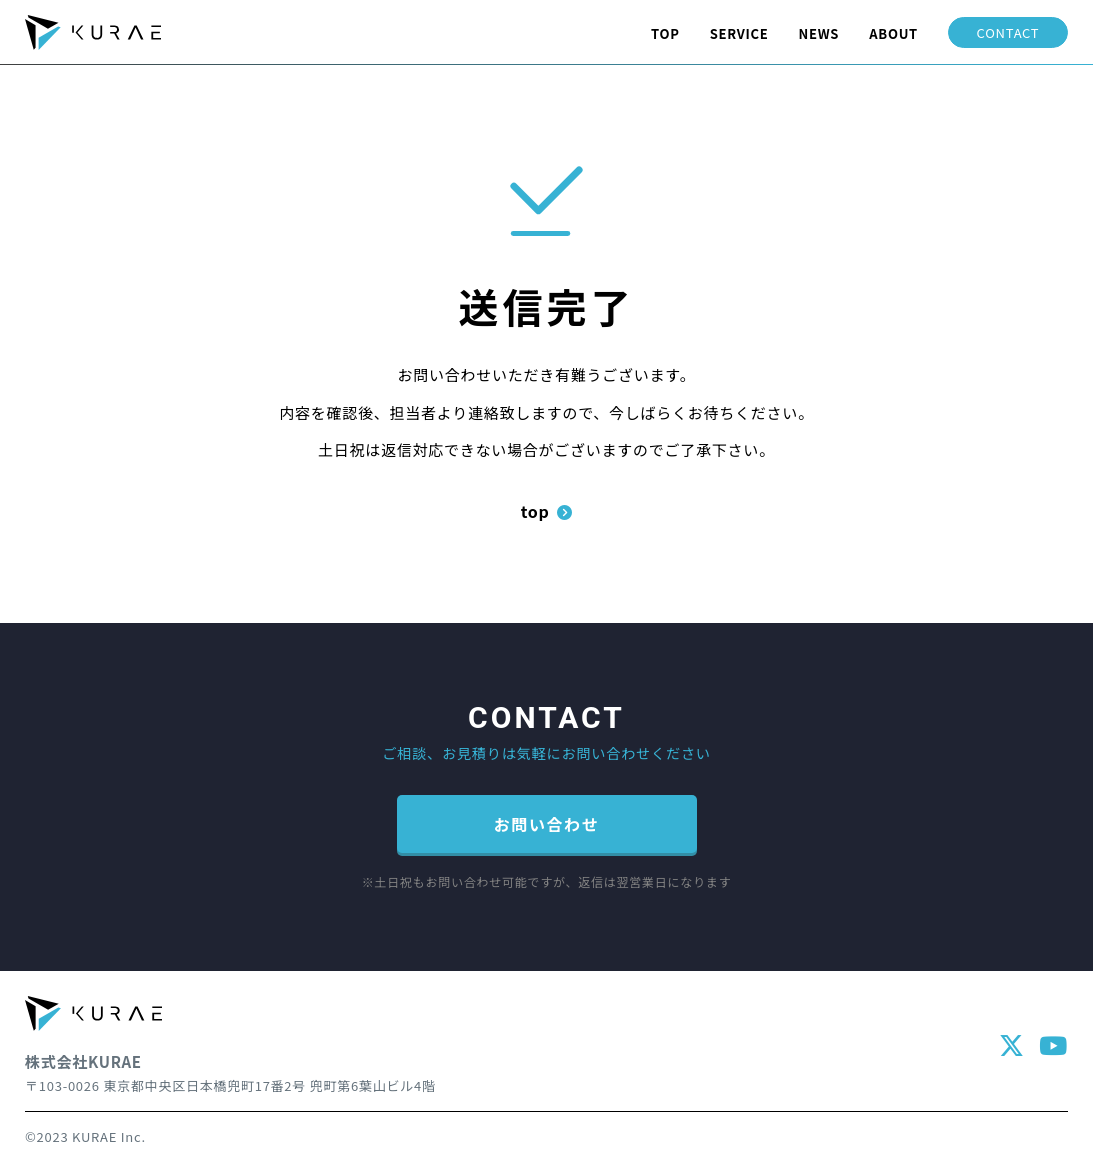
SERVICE (739, 33)
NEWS (819, 33)
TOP (665, 33)
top (547, 511)
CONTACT (1008, 32)
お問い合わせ (547, 824)
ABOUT (893, 33)
